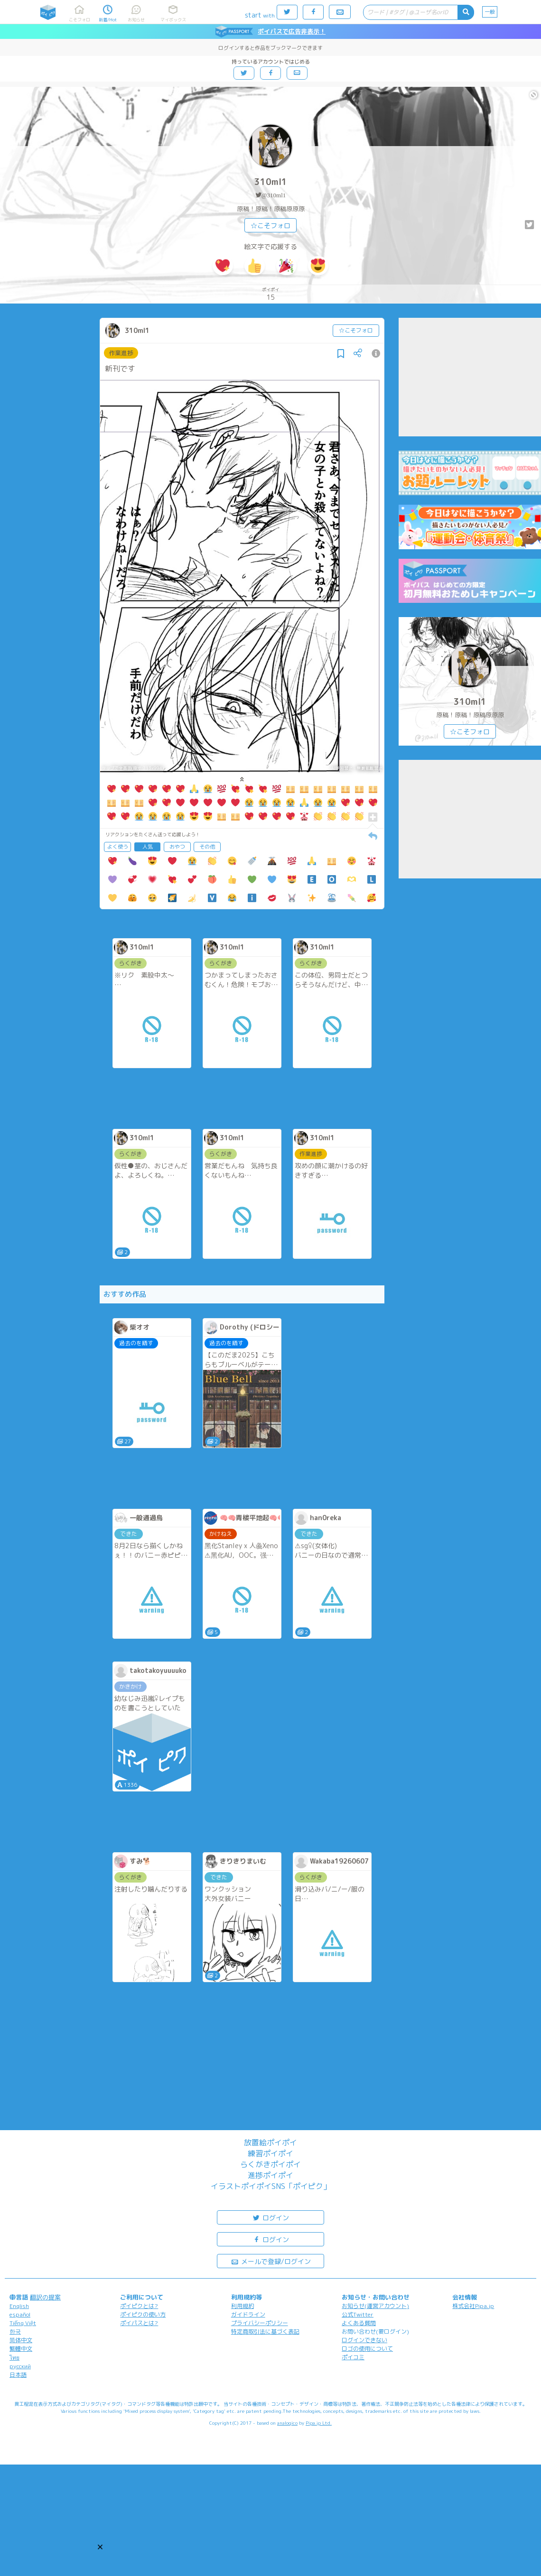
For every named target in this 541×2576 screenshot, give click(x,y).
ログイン (270, 2217)
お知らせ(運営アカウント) (375, 2306)
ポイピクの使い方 (143, 2314)
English (19, 2306)
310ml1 (270, 182)
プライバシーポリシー (259, 2323)
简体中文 (20, 2340)
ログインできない (364, 2340)
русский (20, 2366)
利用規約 (242, 2306)
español (19, 2314)
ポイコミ (353, 2357)
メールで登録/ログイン (271, 2261)
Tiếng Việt (22, 2323)
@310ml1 (273, 195)
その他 (207, 846)
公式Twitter (357, 2314)
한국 (15, 2331)
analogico (287, 2422)
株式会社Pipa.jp (473, 2306)
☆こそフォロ (270, 225)
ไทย (14, 2358)
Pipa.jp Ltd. (319, 2422)
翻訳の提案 (45, 2297)
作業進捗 (121, 353)
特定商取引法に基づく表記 (265, 2331)
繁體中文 (20, 2349)
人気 (147, 846)
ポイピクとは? (139, 2306)
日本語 (18, 2375)
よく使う (117, 846)
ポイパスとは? (139, 2323)
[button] (100, 2547)
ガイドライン (248, 2314)
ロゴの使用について (367, 2349)
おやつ (177, 846)
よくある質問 (359, 2323)
